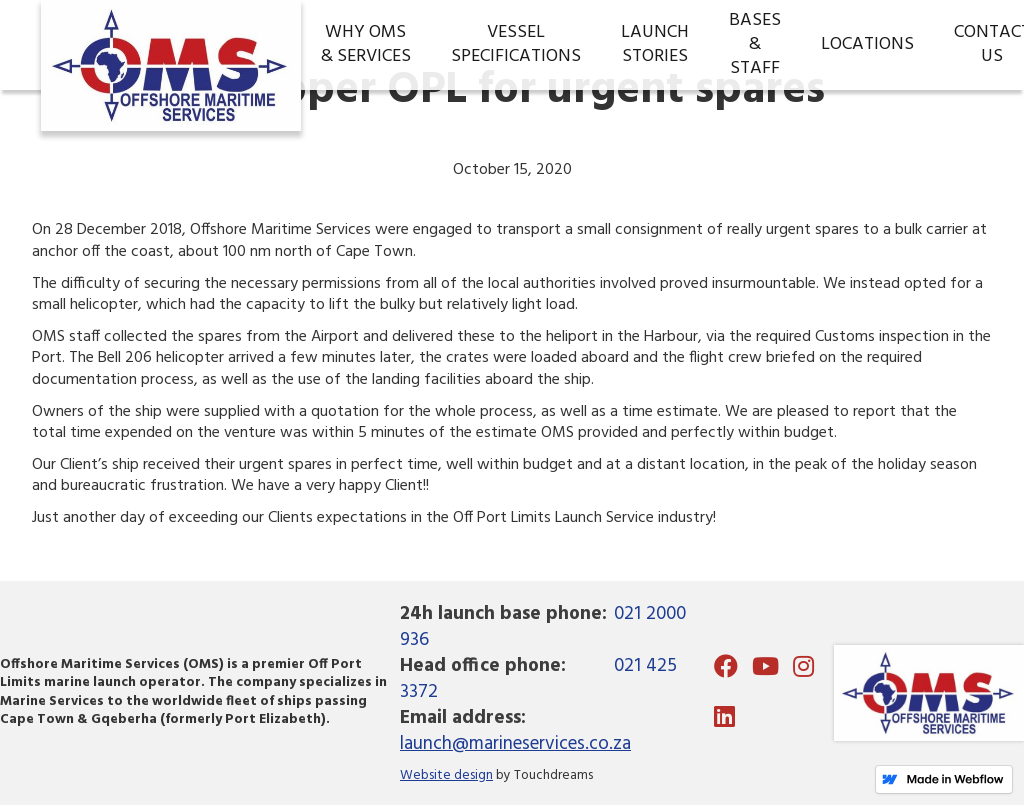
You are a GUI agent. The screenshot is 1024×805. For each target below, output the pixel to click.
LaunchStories (655, 44)
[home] (171, 45)
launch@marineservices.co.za (515, 744)
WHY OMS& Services (366, 44)
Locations (867, 44)
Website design (446, 775)
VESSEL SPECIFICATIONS (516, 44)
